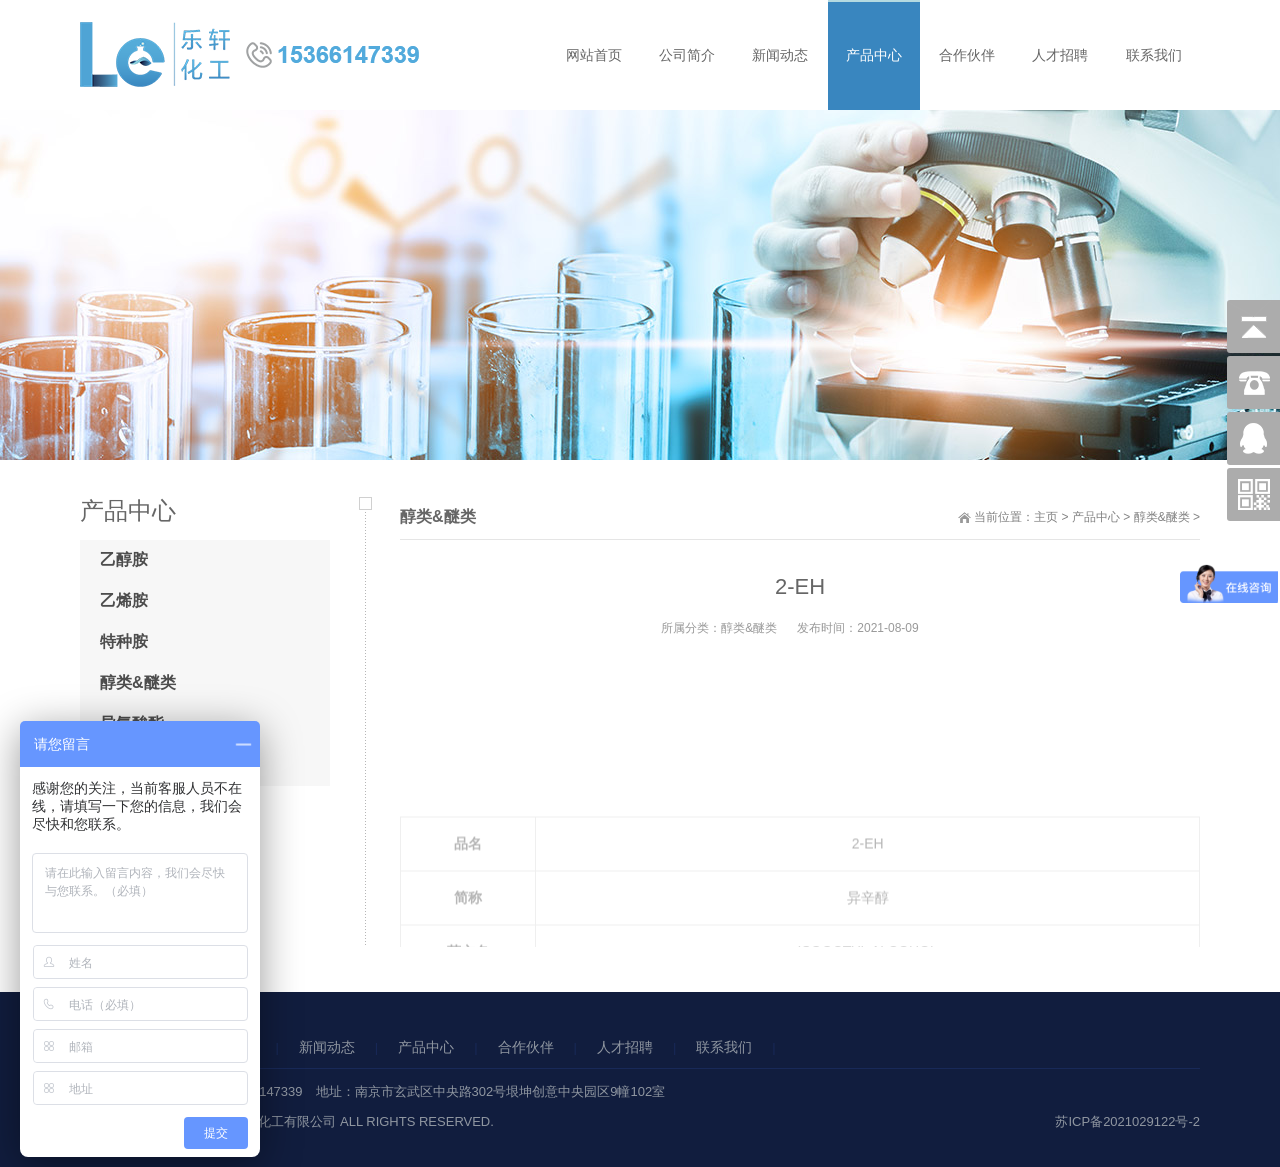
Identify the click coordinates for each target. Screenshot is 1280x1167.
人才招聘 (625, 1047)
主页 (1046, 517)
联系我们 (724, 1047)
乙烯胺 (124, 600)
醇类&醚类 (1162, 517)
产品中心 (1096, 517)
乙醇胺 (124, 559)
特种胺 (124, 641)
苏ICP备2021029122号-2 (1127, 1121)
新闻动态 (327, 1047)
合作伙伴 (526, 1047)
